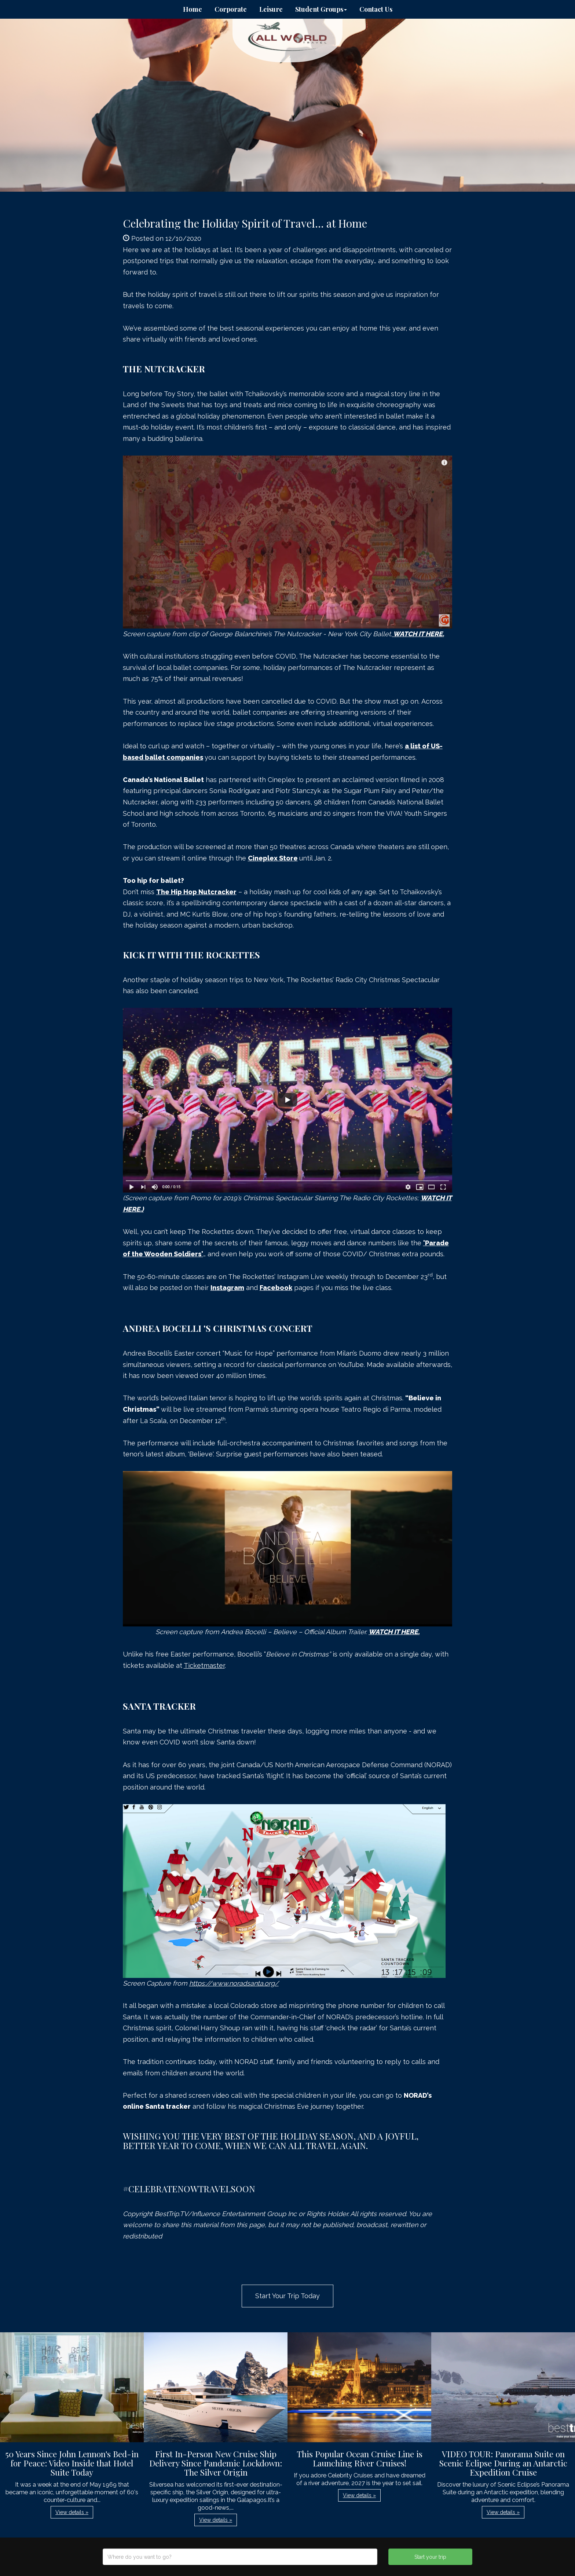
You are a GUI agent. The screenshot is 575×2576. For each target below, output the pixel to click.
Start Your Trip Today (287, 2296)
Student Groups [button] (321, 9)
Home (192, 9)
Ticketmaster (204, 1665)
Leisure (271, 9)
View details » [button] (71, 2512)
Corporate (231, 9)
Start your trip (430, 2557)
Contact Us (375, 9)
